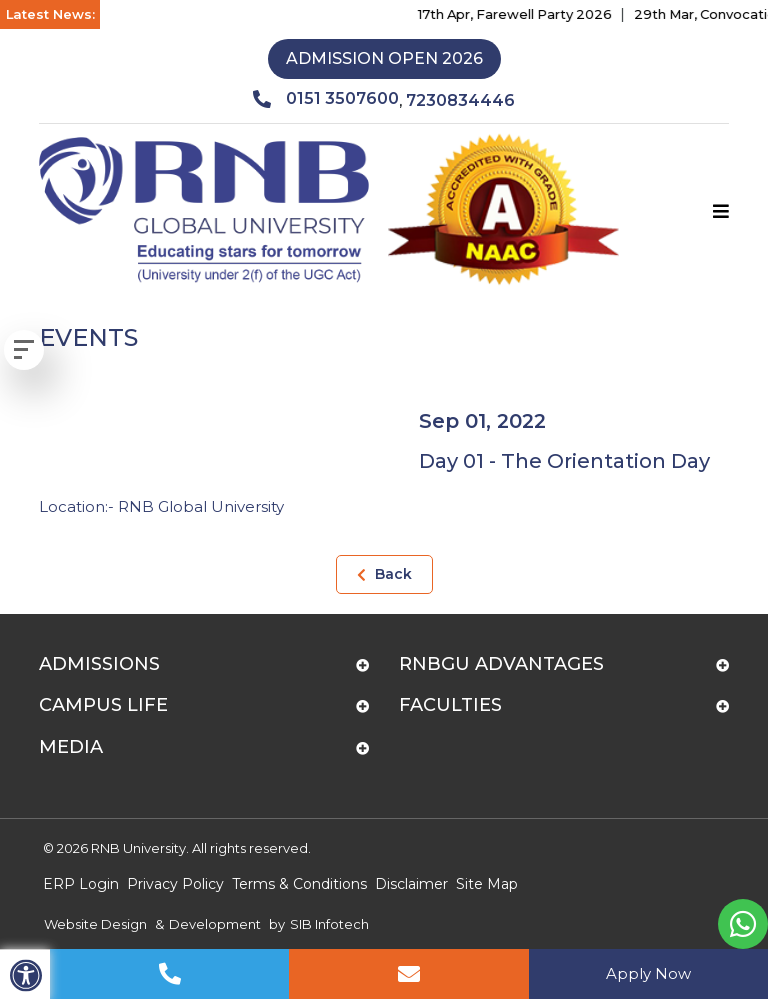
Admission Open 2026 (384, 58)
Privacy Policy (175, 884)
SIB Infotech (329, 924)
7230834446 (460, 100)
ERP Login (81, 884)
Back (384, 574)
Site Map (487, 884)
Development (215, 924)
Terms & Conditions (299, 884)
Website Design (95, 924)
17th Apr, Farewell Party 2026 (523, 14)
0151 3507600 (326, 99)
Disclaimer (411, 884)
